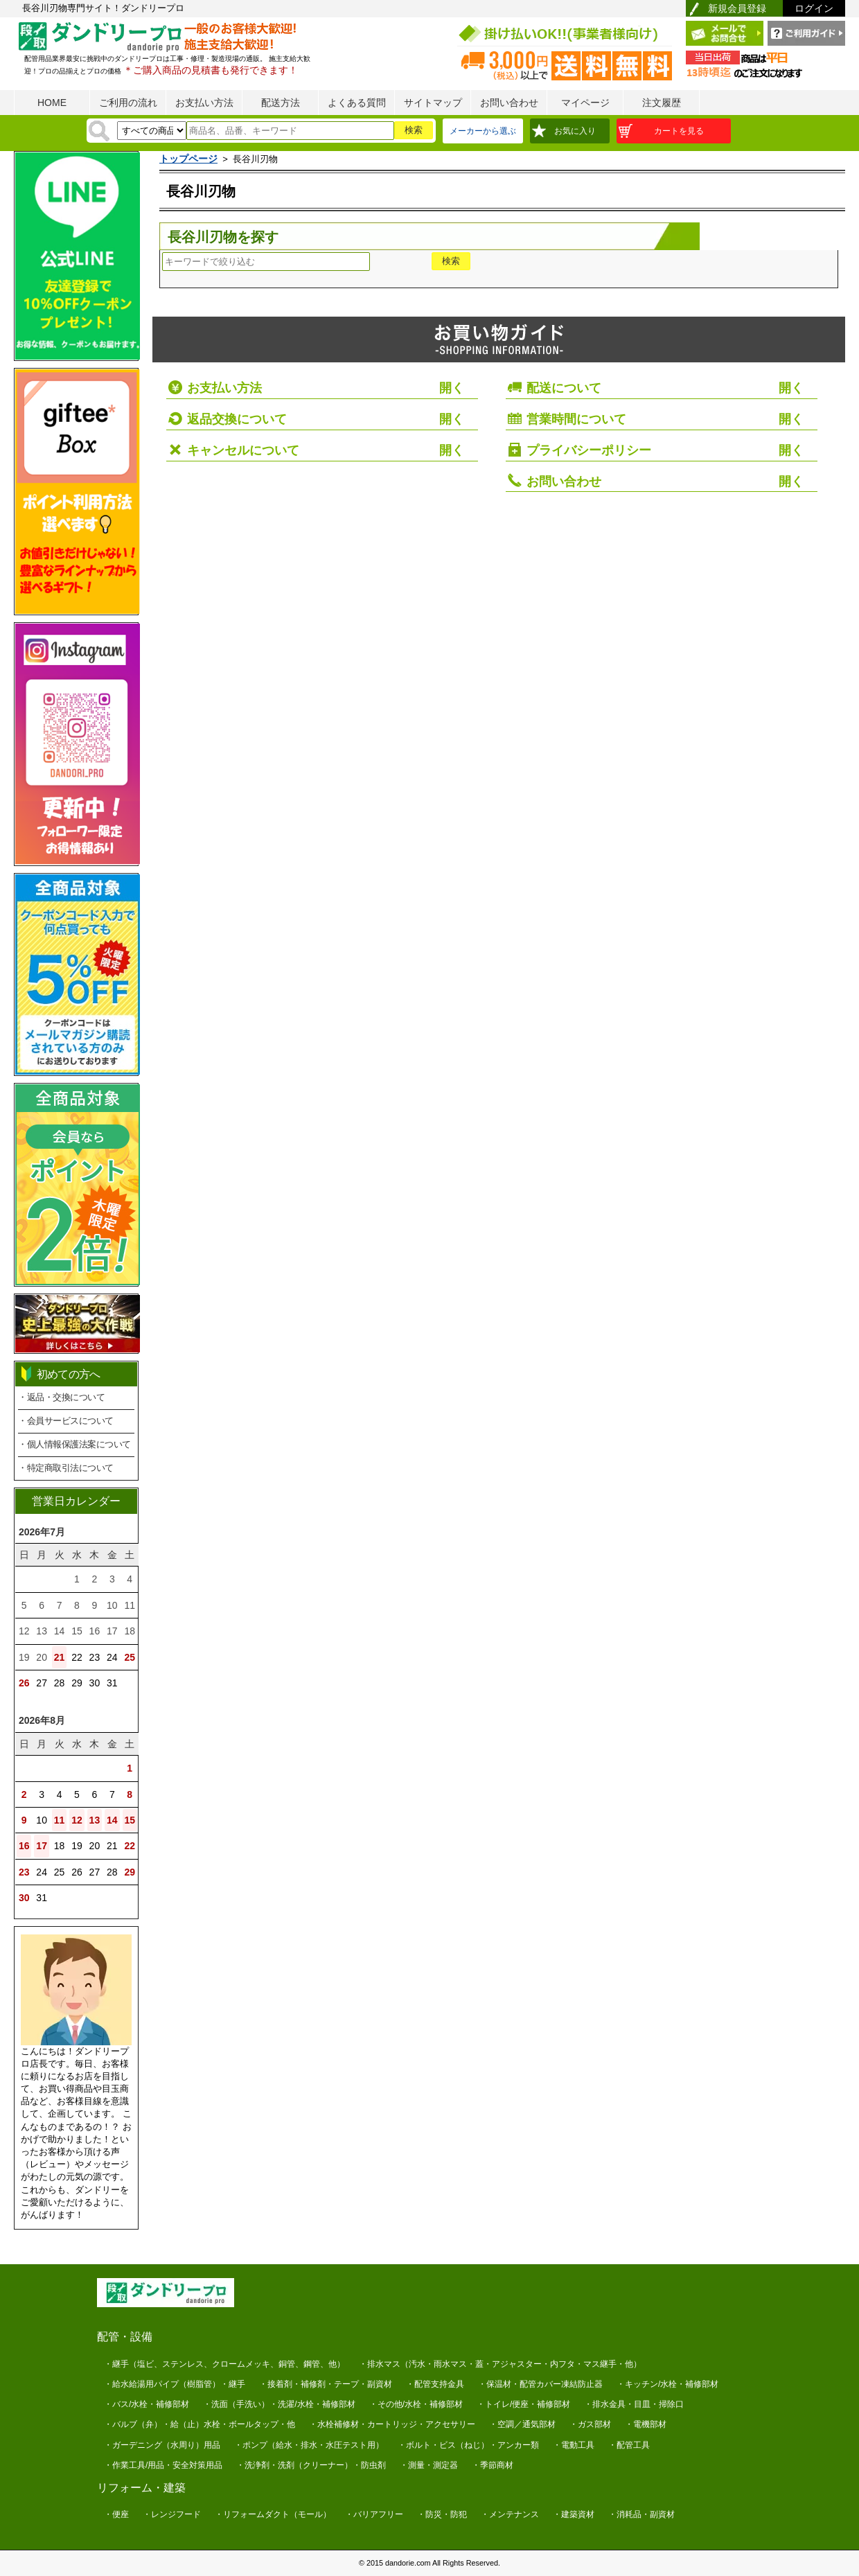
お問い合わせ (509, 102)
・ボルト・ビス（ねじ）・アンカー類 (468, 2445)
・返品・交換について (61, 1397)
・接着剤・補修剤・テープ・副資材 (325, 2384)
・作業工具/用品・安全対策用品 (163, 2465)
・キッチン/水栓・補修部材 (667, 2384)
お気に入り (575, 131)
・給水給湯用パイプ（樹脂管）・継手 (174, 2384)
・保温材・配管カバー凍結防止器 (540, 2384)
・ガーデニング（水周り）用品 (162, 2445)
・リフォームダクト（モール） (273, 2514)
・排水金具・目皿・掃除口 (634, 2404)
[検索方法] (151, 130)
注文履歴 (661, 102)
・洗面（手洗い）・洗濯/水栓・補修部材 (279, 2404)
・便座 (116, 2514)
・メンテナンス (510, 2514)
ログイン (814, 8)
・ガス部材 (590, 2424)
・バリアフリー (374, 2514)
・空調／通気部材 (522, 2424)
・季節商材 (492, 2465)
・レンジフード (172, 2514)
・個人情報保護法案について (74, 1444)
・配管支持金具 (435, 2384)
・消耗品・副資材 (641, 2514)
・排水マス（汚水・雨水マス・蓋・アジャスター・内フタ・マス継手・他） (500, 2364)
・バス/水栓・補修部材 (146, 2404)
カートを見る (679, 131)
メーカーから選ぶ (483, 131)
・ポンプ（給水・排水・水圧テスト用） (309, 2445)
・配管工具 (629, 2445)
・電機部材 (645, 2424)
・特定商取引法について (66, 1468)
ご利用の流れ (128, 102)
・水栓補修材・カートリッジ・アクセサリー (392, 2424)
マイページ (585, 102)
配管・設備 (124, 2337)
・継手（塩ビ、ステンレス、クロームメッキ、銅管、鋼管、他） (224, 2364)
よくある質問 (357, 102)
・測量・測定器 (429, 2465)
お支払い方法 (204, 102)
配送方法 (280, 102)
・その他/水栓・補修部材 (416, 2404)
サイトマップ (433, 102)
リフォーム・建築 (141, 2488)
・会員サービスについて (66, 1420)
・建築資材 (573, 2514)
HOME (52, 102)
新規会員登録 (737, 8)
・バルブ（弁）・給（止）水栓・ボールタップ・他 (199, 2424)
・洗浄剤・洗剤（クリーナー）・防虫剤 (311, 2465)
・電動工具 (573, 2445)
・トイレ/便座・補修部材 (523, 2404)
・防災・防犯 (442, 2514)
